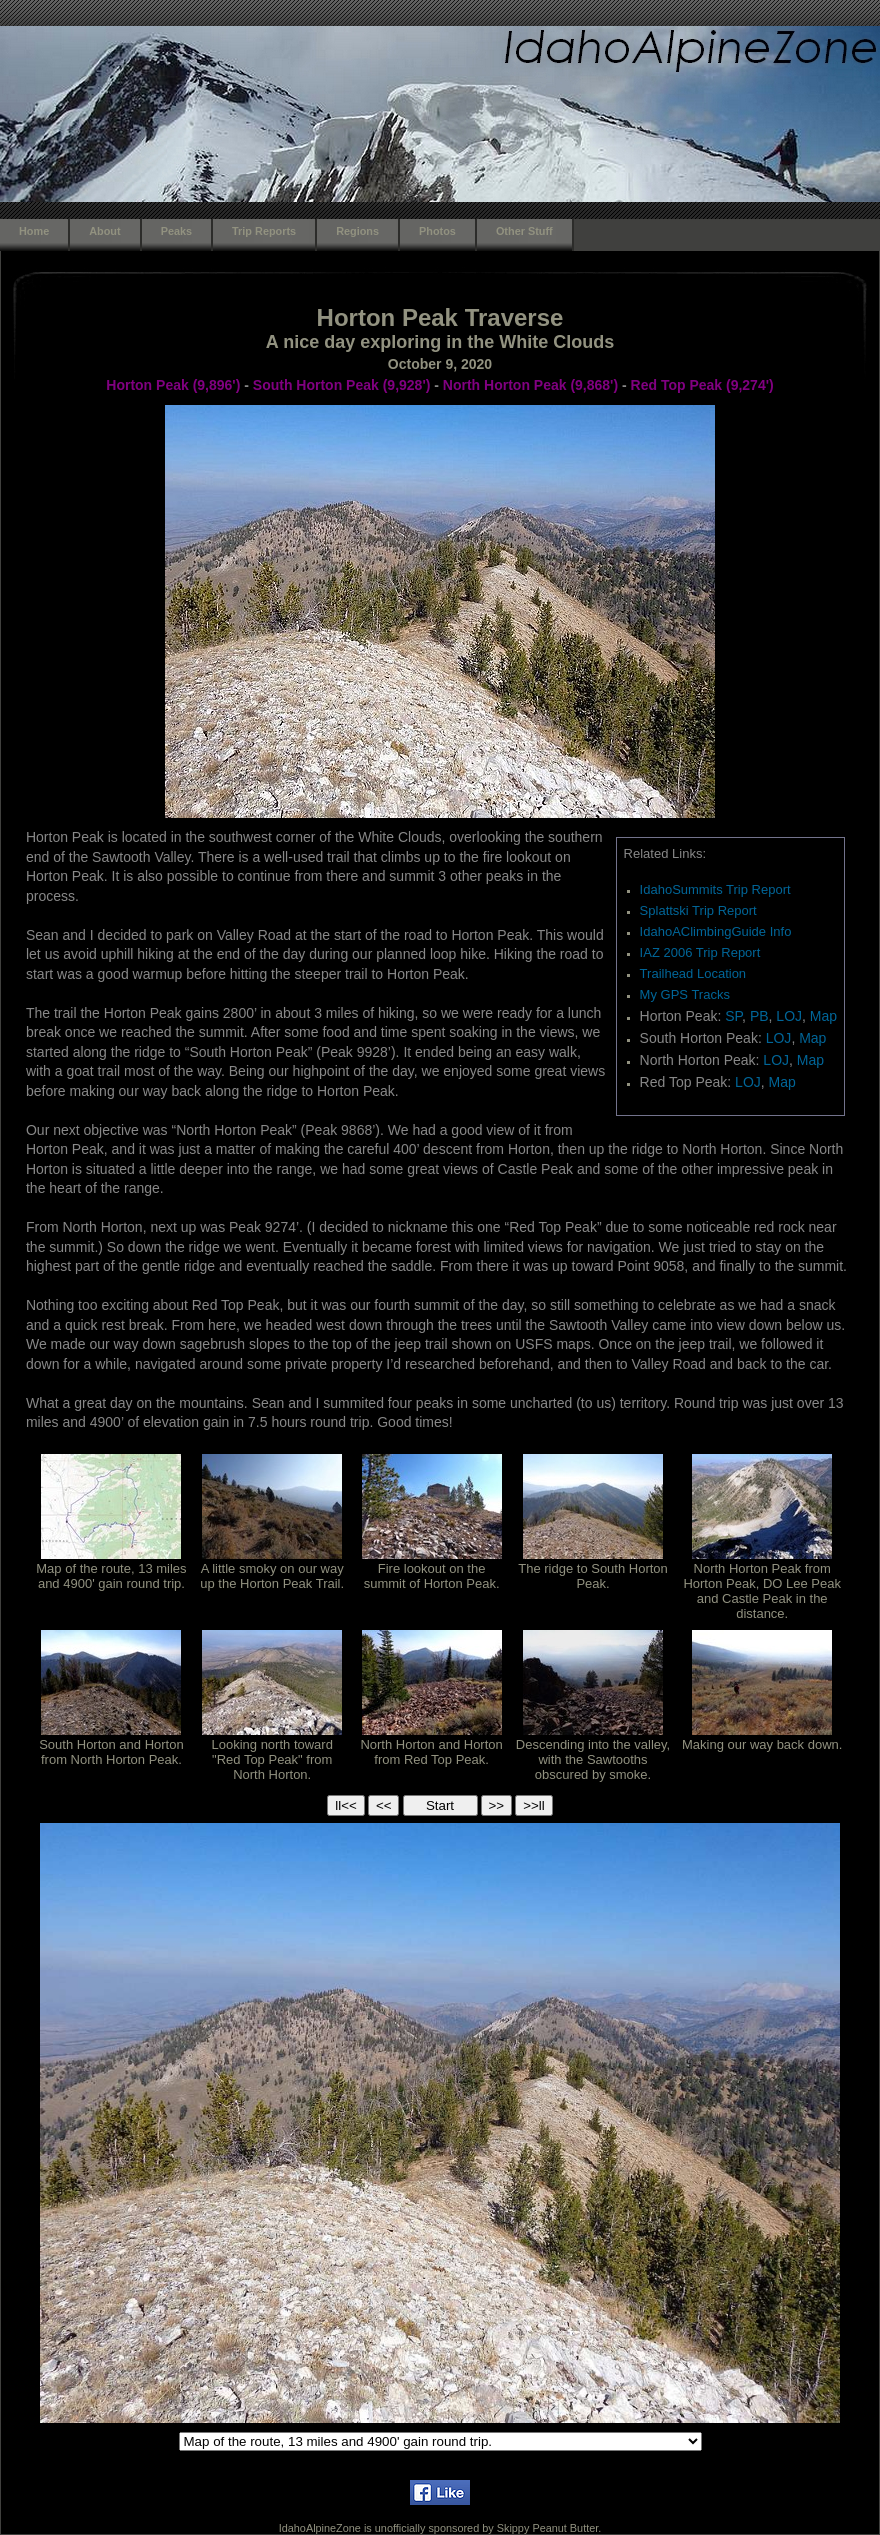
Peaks (176, 231)
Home (34, 231)
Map (823, 1016)
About (104, 231)
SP (733, 1016)
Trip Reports (264, 231)
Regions (357, 231)
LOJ (789, 1016)
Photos (437, 231)
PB (759, 1016)
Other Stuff (524, 231)
